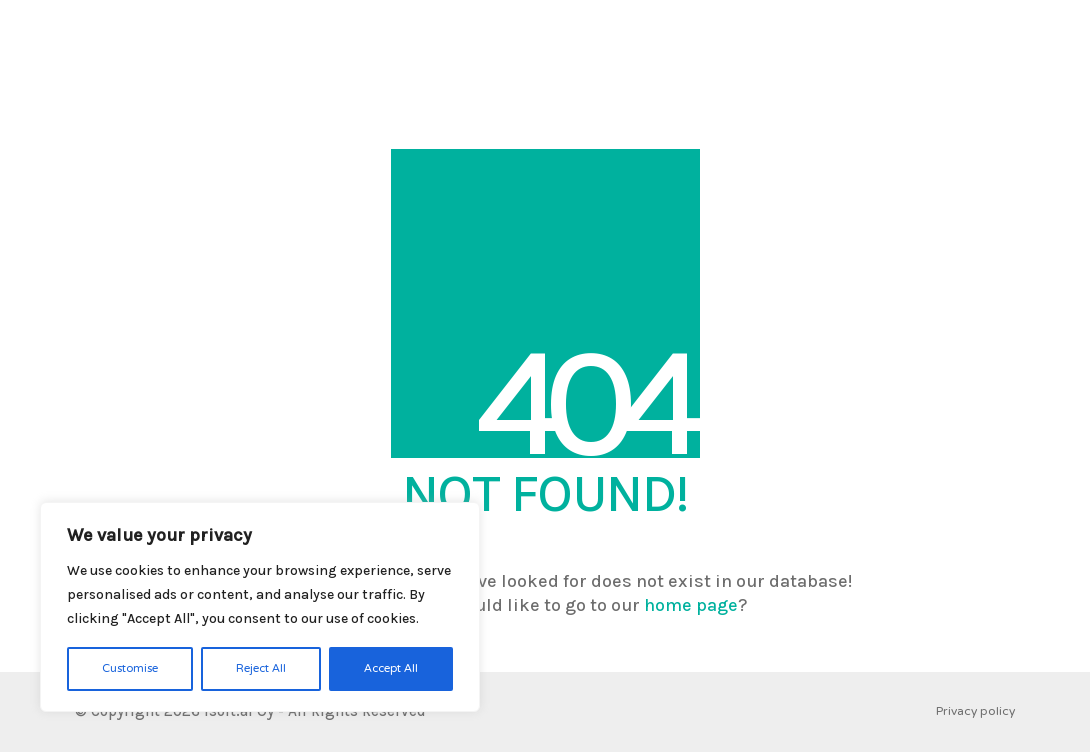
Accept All (391, 669)
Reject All (261, 669)
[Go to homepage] (200, 47)
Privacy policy (975, 712)
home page (691, 605)
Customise (130, 669)
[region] (260, 607)
